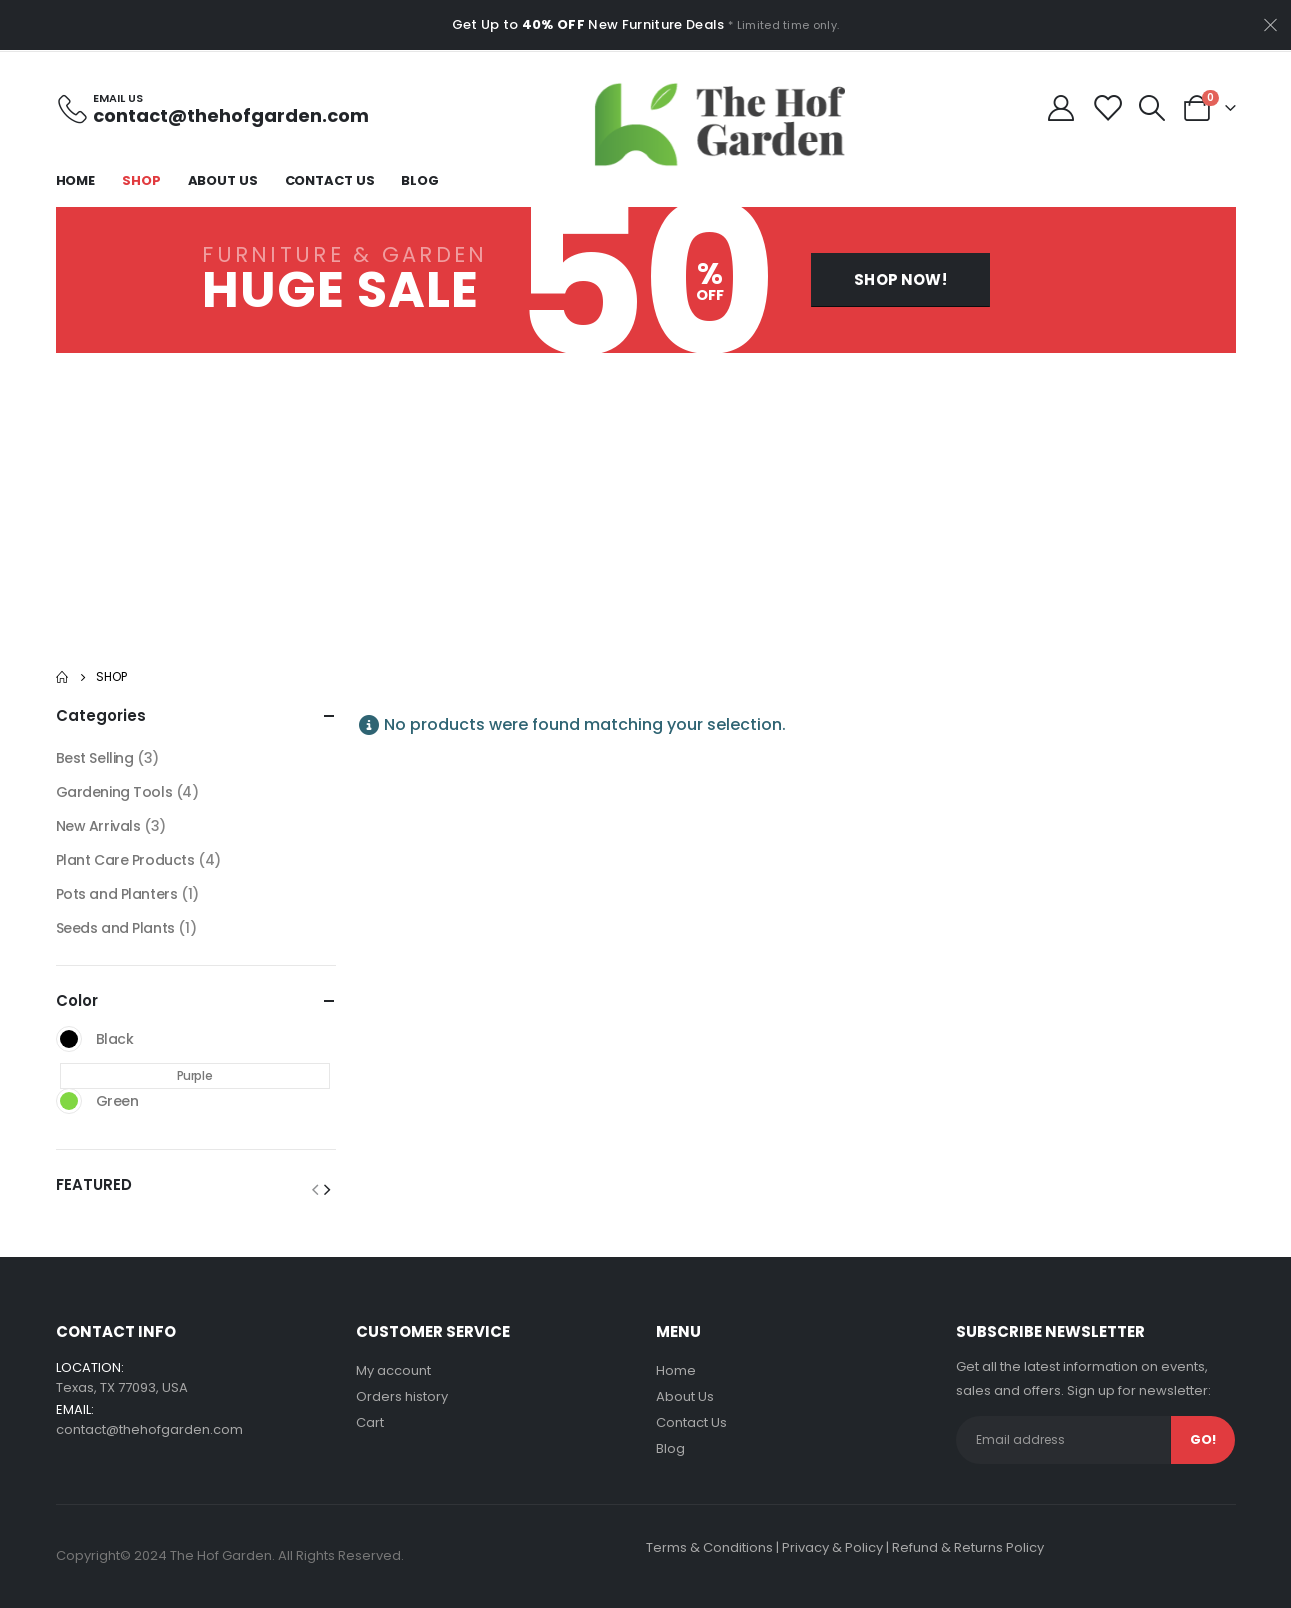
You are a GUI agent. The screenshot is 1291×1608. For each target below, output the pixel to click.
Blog (420, 180)
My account (393, 1370)
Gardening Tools (114, 792)
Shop (141, 180)
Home (76, 180)
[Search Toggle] (1151, 108)
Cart (370, 1422)
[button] (900, 279)
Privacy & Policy (832, 1547)
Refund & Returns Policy (968, 1547)
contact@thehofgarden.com (149, 1429)
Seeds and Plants (115, 928)
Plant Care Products (125, 860)
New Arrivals (98, 826)
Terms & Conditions (709, 1547)
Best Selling (95, 758)
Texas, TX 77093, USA (122, 1387)
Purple (194, 1075)
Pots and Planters (117, 894)
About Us (223, 180)
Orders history (402, 1396)
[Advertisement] (646, 503)
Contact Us (330, 180)
